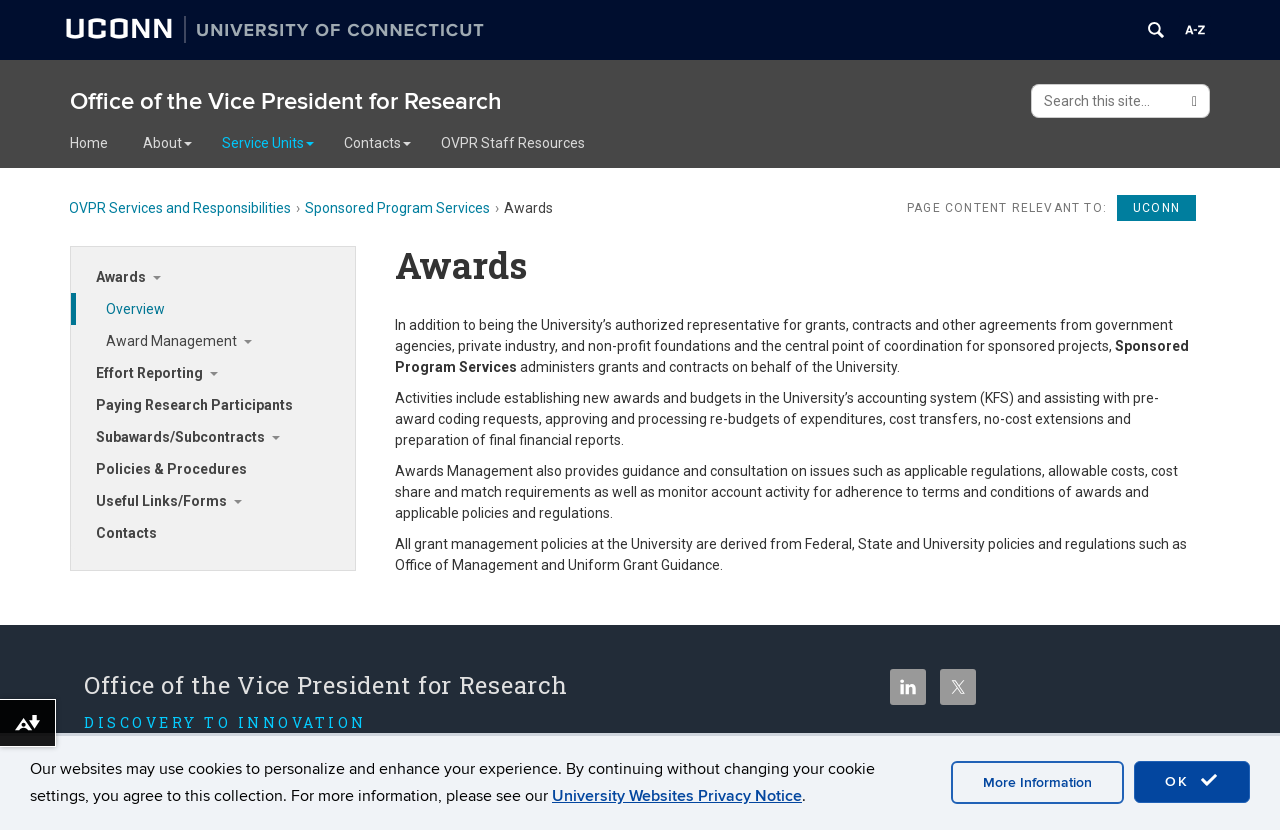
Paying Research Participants (194, 405)
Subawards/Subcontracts (180, 437)
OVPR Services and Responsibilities (180, 208)
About (167, 143)
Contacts (377, 143)
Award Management (171, 341)
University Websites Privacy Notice (677, 796)
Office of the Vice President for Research (286, 101)
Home (89, 143)
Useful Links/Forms (161, 501)
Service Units (268, 143)
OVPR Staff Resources (513, 143)
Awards (121, 277)
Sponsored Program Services (397, 208)
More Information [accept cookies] (1037, 782)
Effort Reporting (149, 373)
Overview (135, 309)
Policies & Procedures (171, 469)
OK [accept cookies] (1192, 781)
